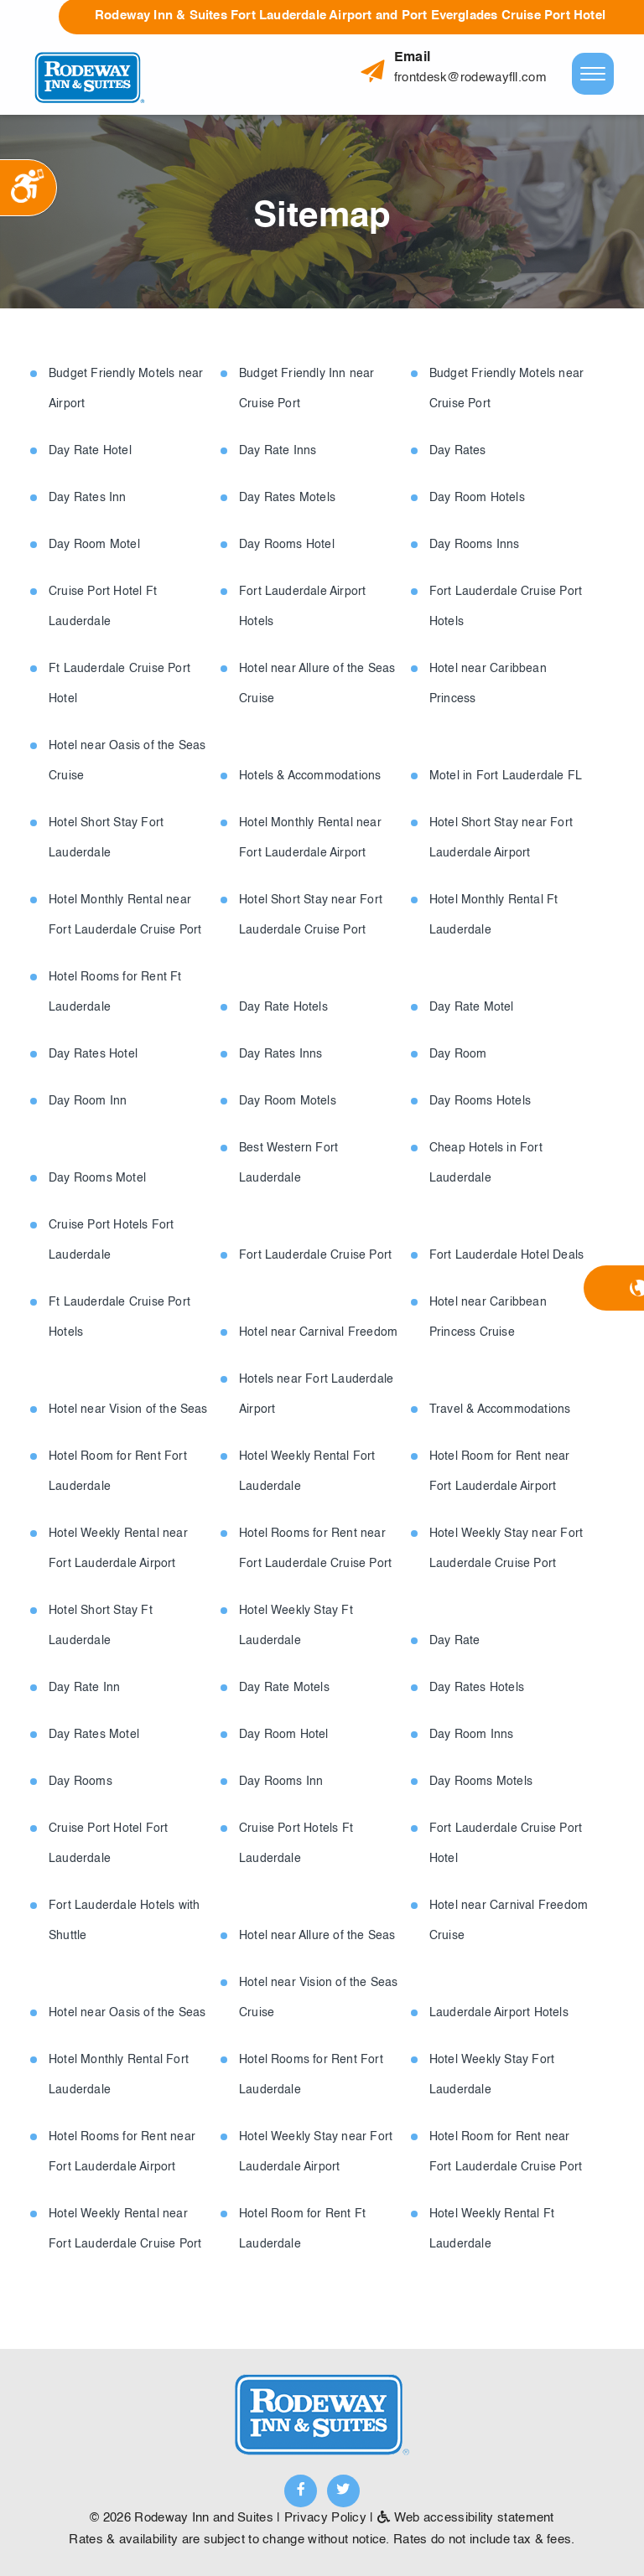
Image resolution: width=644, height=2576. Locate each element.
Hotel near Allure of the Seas (317, 1936)
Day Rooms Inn (281, 1781)
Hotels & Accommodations (310, 776)
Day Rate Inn (84, 1688)
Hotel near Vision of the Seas (128, 1409)
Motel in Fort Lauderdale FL (505, 776)
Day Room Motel (94, 545)
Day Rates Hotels (476, 1688)
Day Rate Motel (471, 1007)
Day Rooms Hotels (480, 1101)
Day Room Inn (88, 1101)
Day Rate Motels (284, 1688)
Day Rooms (80, 1781)
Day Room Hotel (284, 1735)
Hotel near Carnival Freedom (318, 1332)
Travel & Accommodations (500, 1409)
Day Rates (457, 451)
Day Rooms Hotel (287, 545)
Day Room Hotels (477, 498)
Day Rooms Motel (97, 1178)
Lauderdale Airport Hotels (499, 2013)
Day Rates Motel (94, 1735)
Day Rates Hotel (93, 1054)
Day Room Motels (287, 1101)
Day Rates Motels (287, 498)
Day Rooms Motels (480, 1781)
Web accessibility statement (465, 2517)
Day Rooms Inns (474, 545)
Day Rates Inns (281, 1054)
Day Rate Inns (278, 451)
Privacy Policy (325, 2517)
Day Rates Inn (88, 498)
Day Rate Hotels (283, 1007)
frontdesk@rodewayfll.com (470, 77)
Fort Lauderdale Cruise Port (315, 1255)
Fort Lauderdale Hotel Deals (506, 1255)
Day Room (458, 1054)
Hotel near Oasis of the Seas (127, 2013)
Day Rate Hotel (90, 451)
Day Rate (454, 1641)
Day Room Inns (471, 1735)
